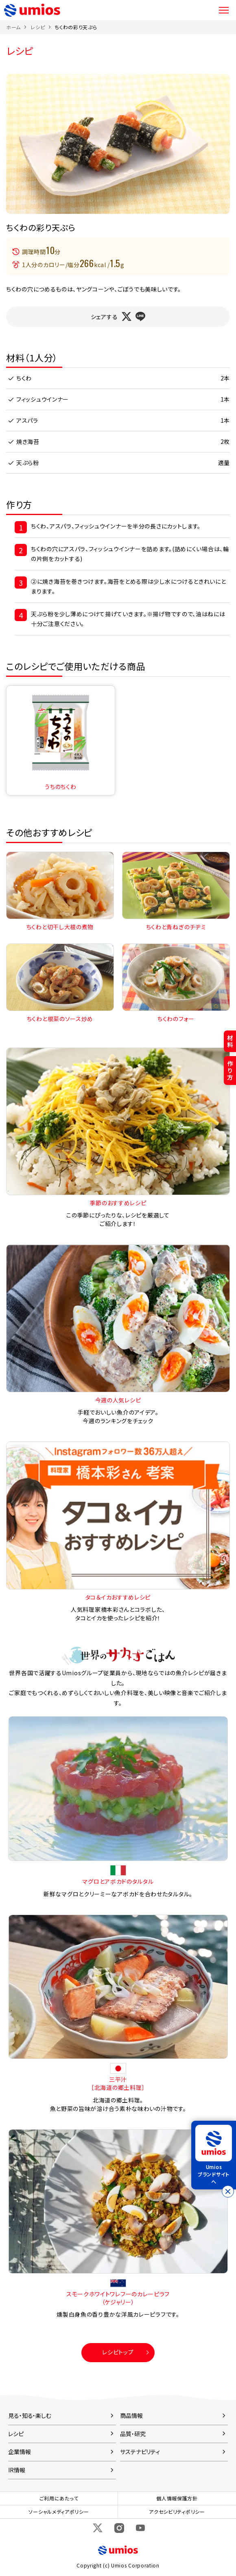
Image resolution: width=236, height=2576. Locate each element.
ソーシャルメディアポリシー (58, 2511)
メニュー (224, 10)
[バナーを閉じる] (228, 2191)
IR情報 (16, 2470)
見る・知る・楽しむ (29, 2415)
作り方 (230, 1070)
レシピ (38, 27)
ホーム (13, 27)
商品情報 (131, 2415)
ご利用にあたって (59, 2498)
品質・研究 (132, 2434)
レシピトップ (117, 2352)
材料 (230, 1041)
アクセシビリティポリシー (177, 2511)
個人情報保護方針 (177, 2498)
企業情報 (19, 2452)
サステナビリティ (140, 2452)
